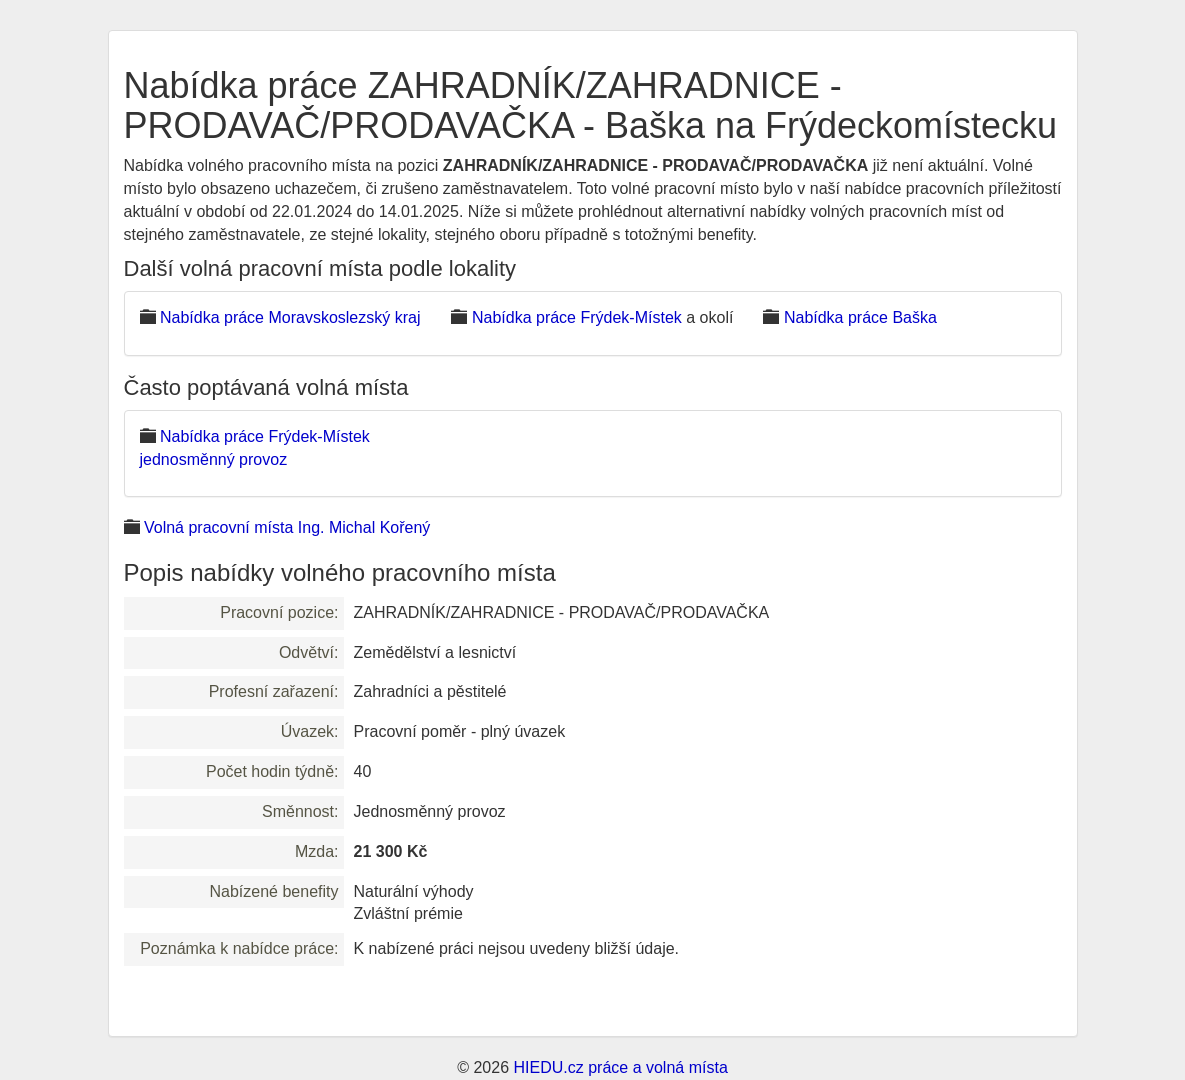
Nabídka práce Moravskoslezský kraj (290, 317)
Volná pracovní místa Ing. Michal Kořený (287, 527)
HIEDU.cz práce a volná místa (620, 1067)
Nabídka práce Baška (860, 317)
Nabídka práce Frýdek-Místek (577, 317)
